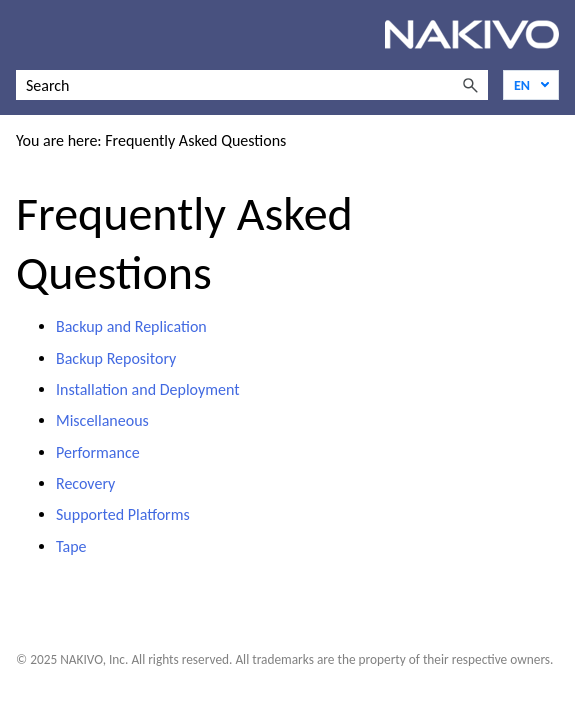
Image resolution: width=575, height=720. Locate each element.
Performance (98, 452)
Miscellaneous (102, 420)
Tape (71, 546)
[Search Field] (252, 85)
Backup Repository (116, 358)
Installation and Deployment (148, 389)
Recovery (85, 483)
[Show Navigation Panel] (27, 35)
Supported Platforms (123, 514)
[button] (470, 85)
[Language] (531, 85)
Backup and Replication (131, 326)
